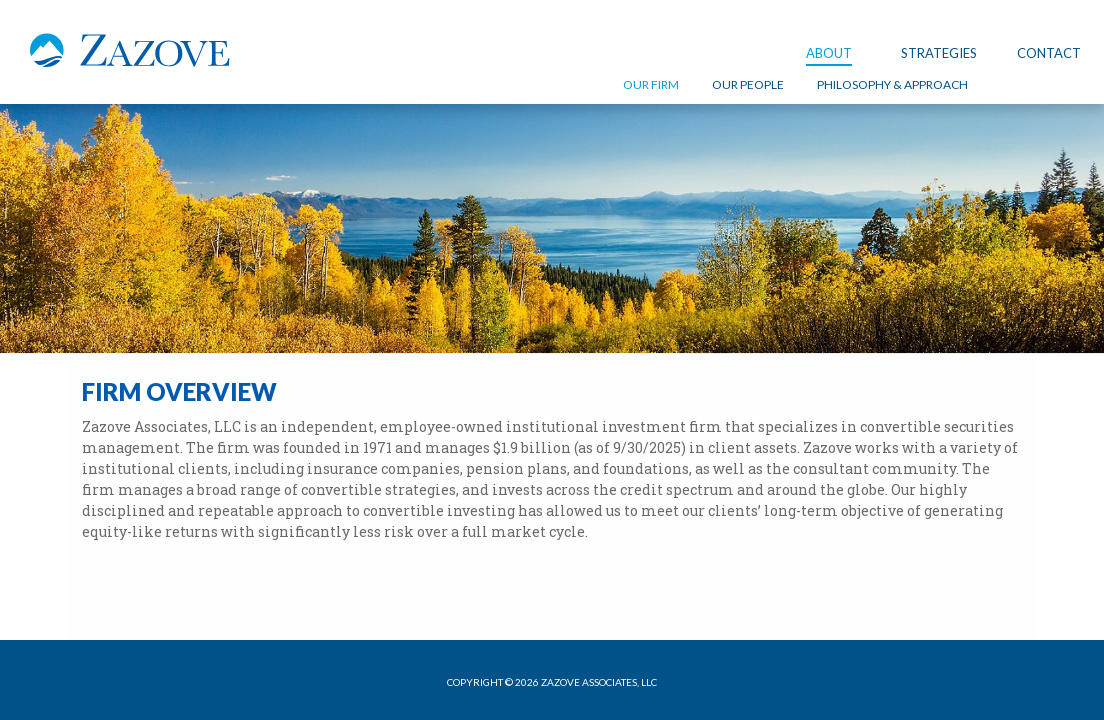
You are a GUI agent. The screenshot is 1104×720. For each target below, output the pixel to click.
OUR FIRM (651, 84)
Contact (1049, 53)
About (829, 53)
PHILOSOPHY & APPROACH (892, 84)
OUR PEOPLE (748, 84)
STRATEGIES (939, 53)
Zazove (130, 58)
